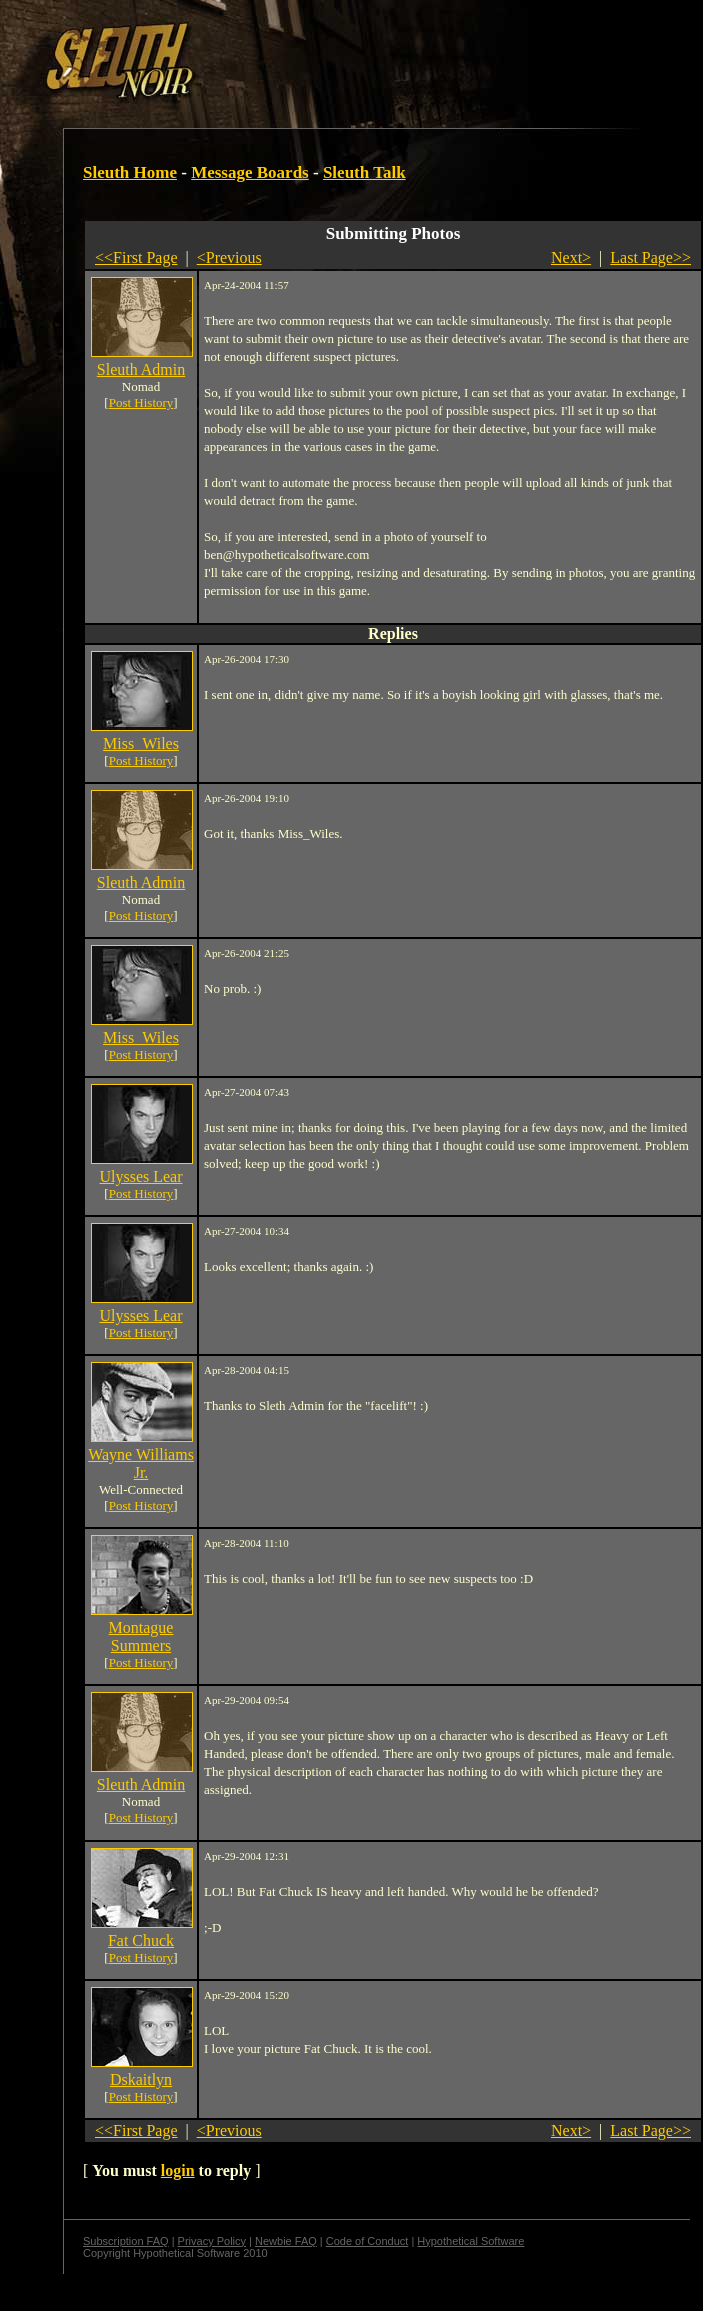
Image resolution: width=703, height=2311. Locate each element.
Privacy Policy (212, 2241)
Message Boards (250, 172)
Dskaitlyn (141, 2079)
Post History (141, 402)
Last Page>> (650, 257)
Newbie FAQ (286, 2241)
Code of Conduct (367, 2241)
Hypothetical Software (470, 2241)
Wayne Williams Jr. (141, 1463)
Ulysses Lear (140, 1176)
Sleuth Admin (141, 369)
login (178, 2170)
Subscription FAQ (126, 2241)
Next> (571, 257)
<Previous (229, 257)
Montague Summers (141, 1636)
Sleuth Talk (364, 172)
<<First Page (136, 257)
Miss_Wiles (141, 743)
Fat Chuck (141, 1940)
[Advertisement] (244, 53)
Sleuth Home (130, 172)
